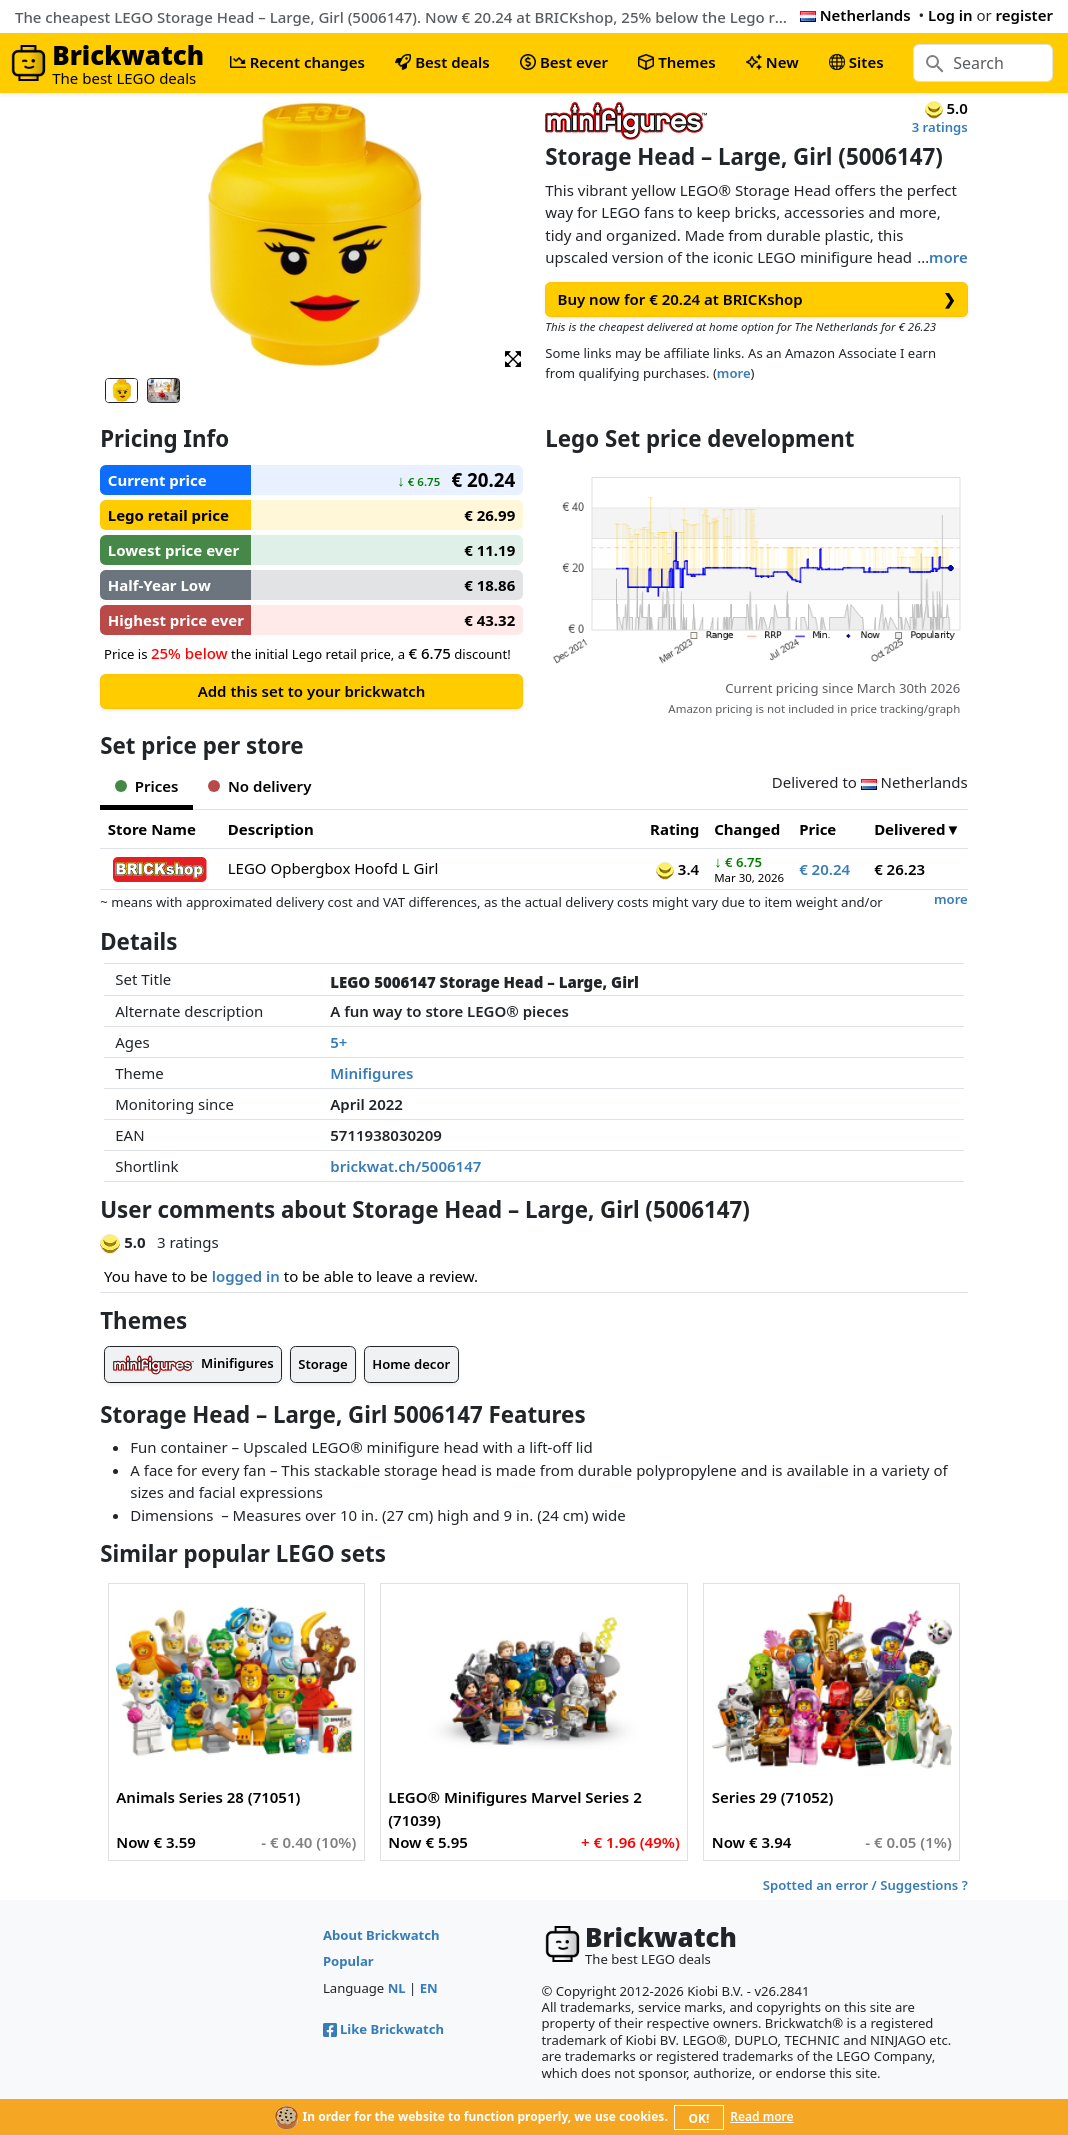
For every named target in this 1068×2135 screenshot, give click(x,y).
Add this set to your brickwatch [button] (312, 691)
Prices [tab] (146, 786)
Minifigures (371, 1073)
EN (429, 1988)
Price (817, 829)
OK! (699, 2118)
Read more (761, 2116)
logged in (246, 1276)
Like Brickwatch (383, 2029)
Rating (674, 829)
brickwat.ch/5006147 (405, 1166)
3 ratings (940, 127)
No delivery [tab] (259, 786)
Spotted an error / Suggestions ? (865, 1885)
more (948, 257)
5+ (338, 1042)
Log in (950, 15)
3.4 (677, 869)
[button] (513, 357)
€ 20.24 (824, 869)
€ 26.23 (899, 869)
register (1024, 15)
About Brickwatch (381, 1935)
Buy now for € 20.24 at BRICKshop (757, 299)
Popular (348, 1961)
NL (397, 1988)
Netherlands (855, 15)
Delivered (909, 829)
